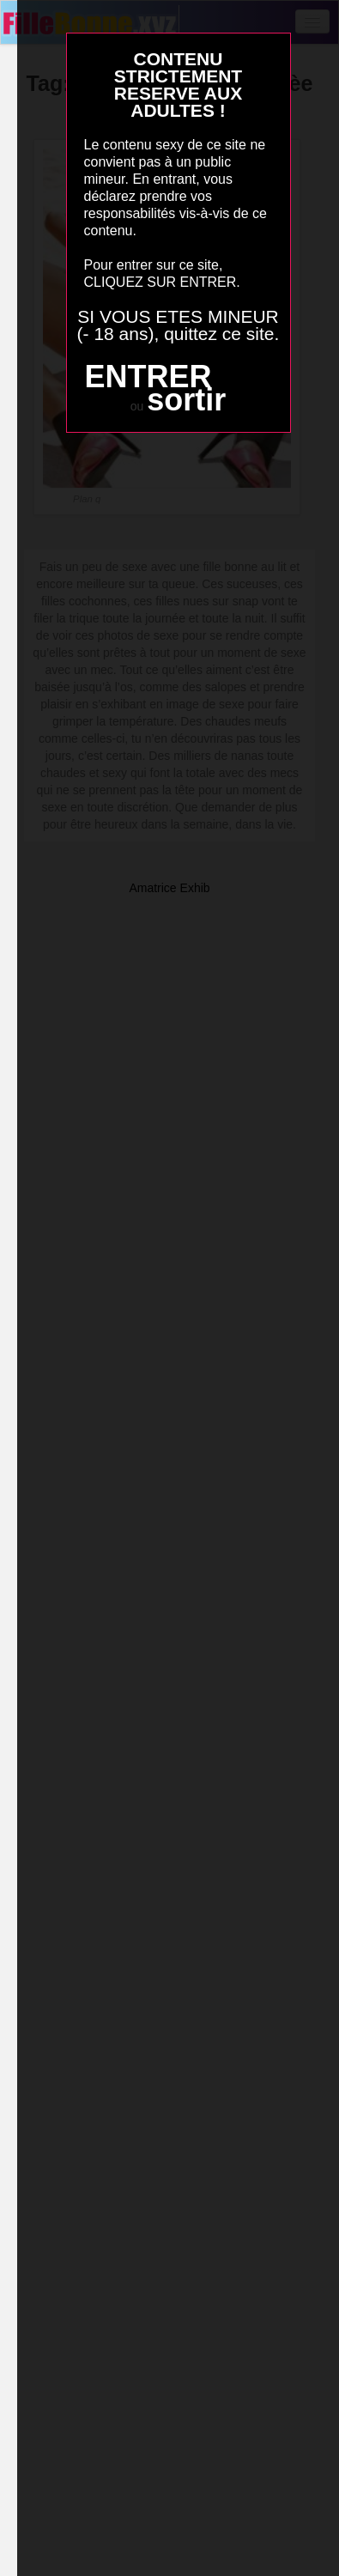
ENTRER (147, 376)
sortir (186, 399)
